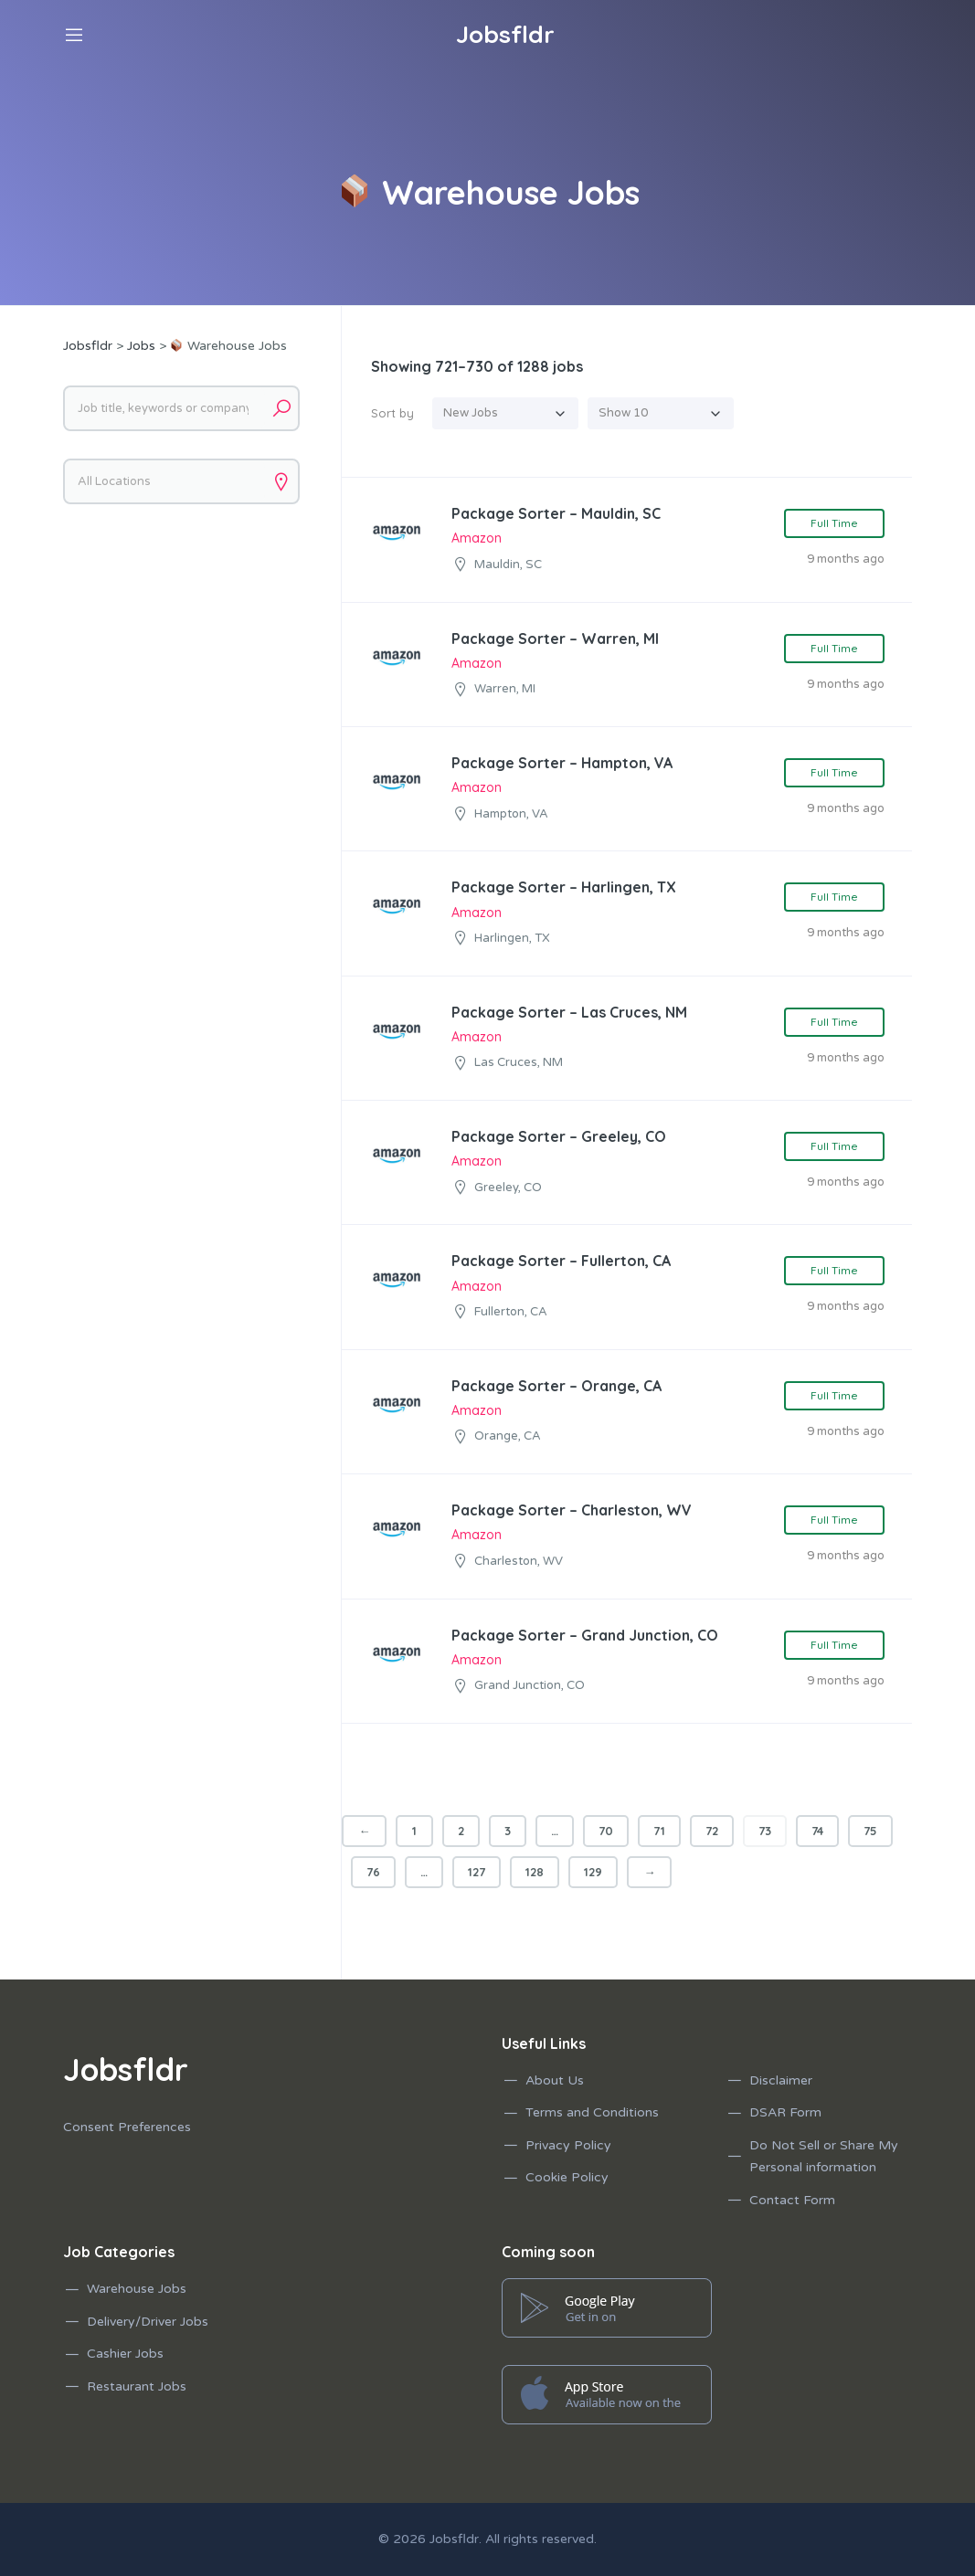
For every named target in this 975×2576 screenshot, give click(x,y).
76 (373, 1871)
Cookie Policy (567, 2177)
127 (476, 1871)
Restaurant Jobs (136, 2386)
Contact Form (792, 2200)
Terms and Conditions (592, 2112)
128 (534, 1871)
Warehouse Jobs (136, 2288)
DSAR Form (785, 2112)
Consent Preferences (127, 2127)
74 (817, 1830)
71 (659, 1830)
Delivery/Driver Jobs (147, 2321)
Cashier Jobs (125, 2353)
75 (870, 1830)
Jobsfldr (454, 2539)
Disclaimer (780, 2080)
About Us (554, 2080)
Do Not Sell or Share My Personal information (823, 2157)
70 (606, 1830)
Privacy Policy (568, 2145)
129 (593, 1871)
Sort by (392, 413)
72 (711, 1830)
